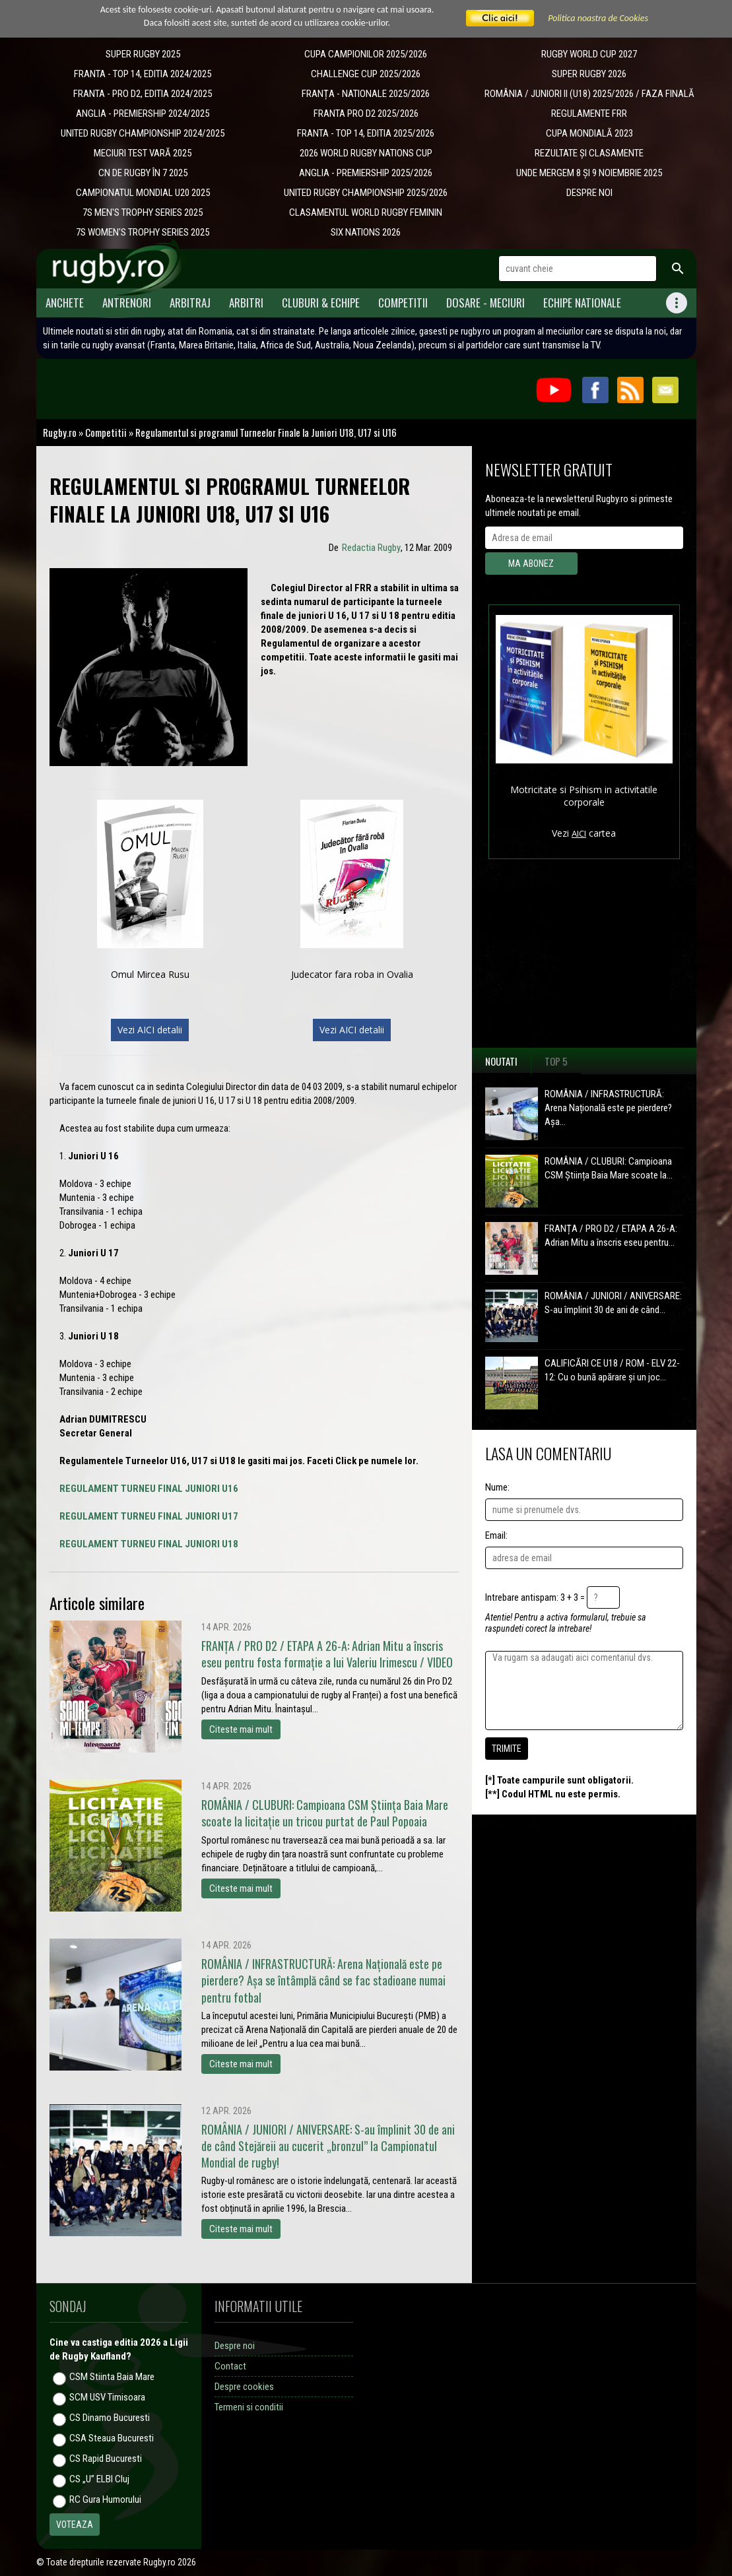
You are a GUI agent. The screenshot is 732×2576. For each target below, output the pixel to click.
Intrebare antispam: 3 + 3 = (535, 1597)
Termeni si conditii (249, 2407)
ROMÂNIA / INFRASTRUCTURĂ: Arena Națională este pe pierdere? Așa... (608, 1108)
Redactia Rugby (371, 548)
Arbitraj (190, 302)
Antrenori (126, 302)
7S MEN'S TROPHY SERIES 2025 (143, 212)
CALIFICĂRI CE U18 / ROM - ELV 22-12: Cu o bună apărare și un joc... (612, 1370)
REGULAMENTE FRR (589, 113)
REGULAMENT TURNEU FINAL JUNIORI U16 (148, 1489)
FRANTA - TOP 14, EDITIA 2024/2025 (142, 74)
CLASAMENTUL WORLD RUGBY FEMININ (365, 212)
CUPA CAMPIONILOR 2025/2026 (365, 54)
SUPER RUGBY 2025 (143, 54)
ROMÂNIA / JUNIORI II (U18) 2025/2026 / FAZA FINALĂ (589, 94)
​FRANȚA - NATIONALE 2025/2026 (366, 94)
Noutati (501, 1061)
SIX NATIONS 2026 (366, 232)
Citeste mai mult (241, 1729)
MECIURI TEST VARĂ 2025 (142, 153)
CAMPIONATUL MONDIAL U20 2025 (143, 193)
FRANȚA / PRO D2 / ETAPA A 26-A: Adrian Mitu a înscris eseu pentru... (611, 1235)
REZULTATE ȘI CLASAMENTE (589, 153)
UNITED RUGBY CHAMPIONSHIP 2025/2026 (366, 193)
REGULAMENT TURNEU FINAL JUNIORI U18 (148, 1544)
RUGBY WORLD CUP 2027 (589, 54)
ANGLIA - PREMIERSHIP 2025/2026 (365, 173)
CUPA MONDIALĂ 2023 (589, 133)
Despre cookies (244, 2387)
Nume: (497, 1487)
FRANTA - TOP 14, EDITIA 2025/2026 (365, 133)
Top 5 (556, 1061)
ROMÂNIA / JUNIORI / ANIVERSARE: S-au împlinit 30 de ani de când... (613, 1303)
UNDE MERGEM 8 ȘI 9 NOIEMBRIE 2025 (589, 173)
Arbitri (246, 302)
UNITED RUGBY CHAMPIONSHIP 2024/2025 (142, 133)
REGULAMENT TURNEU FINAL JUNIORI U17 (148, 1516)
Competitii (403, 302)
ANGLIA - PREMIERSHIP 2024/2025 (142, 113)
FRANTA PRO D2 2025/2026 (366, 113)
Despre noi (235, 2346)
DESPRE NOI (589, 193)
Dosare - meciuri (485, 302)
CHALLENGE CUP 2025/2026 (365, 74)
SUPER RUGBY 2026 (589, 74)
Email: (496, 1535)
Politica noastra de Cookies (598, 18)
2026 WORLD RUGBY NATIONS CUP (366, 153)
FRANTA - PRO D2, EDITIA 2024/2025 (142, 94)
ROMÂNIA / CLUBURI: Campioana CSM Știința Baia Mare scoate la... (609, 1168)
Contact (230, 2366)
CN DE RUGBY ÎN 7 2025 (142, 173)
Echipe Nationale (582, 302)
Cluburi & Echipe (321, 302)
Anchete (65, 302)
